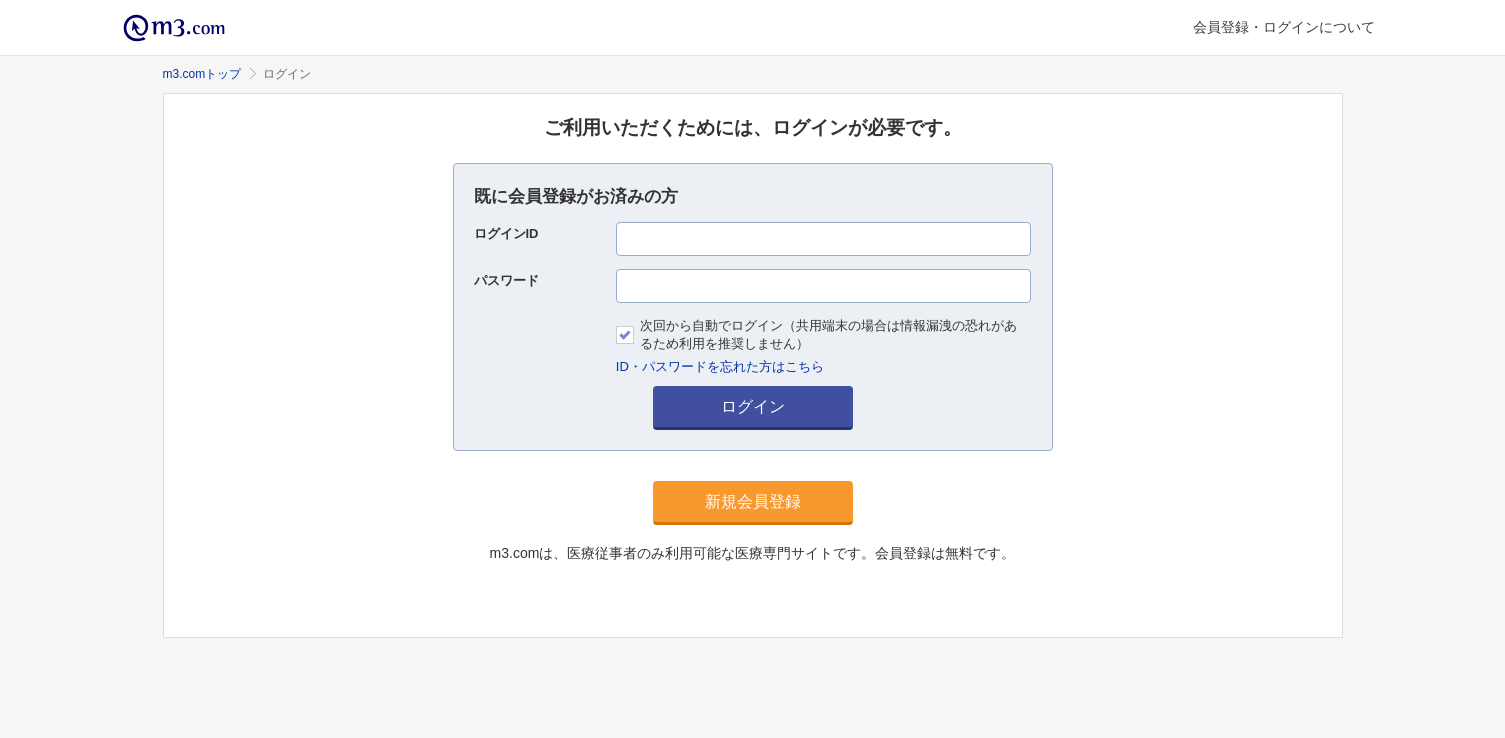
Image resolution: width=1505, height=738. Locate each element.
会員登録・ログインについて (1284, 27)
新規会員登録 (753, 501)
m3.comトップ (202, 74)
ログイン (753, 406)
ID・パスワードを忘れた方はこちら (720, 366)
